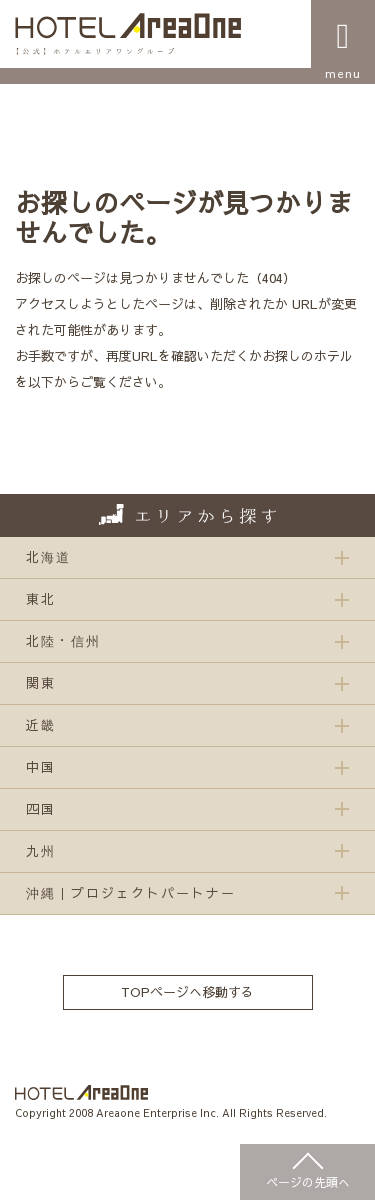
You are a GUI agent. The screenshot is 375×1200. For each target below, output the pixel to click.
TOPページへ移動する (187, 992)
